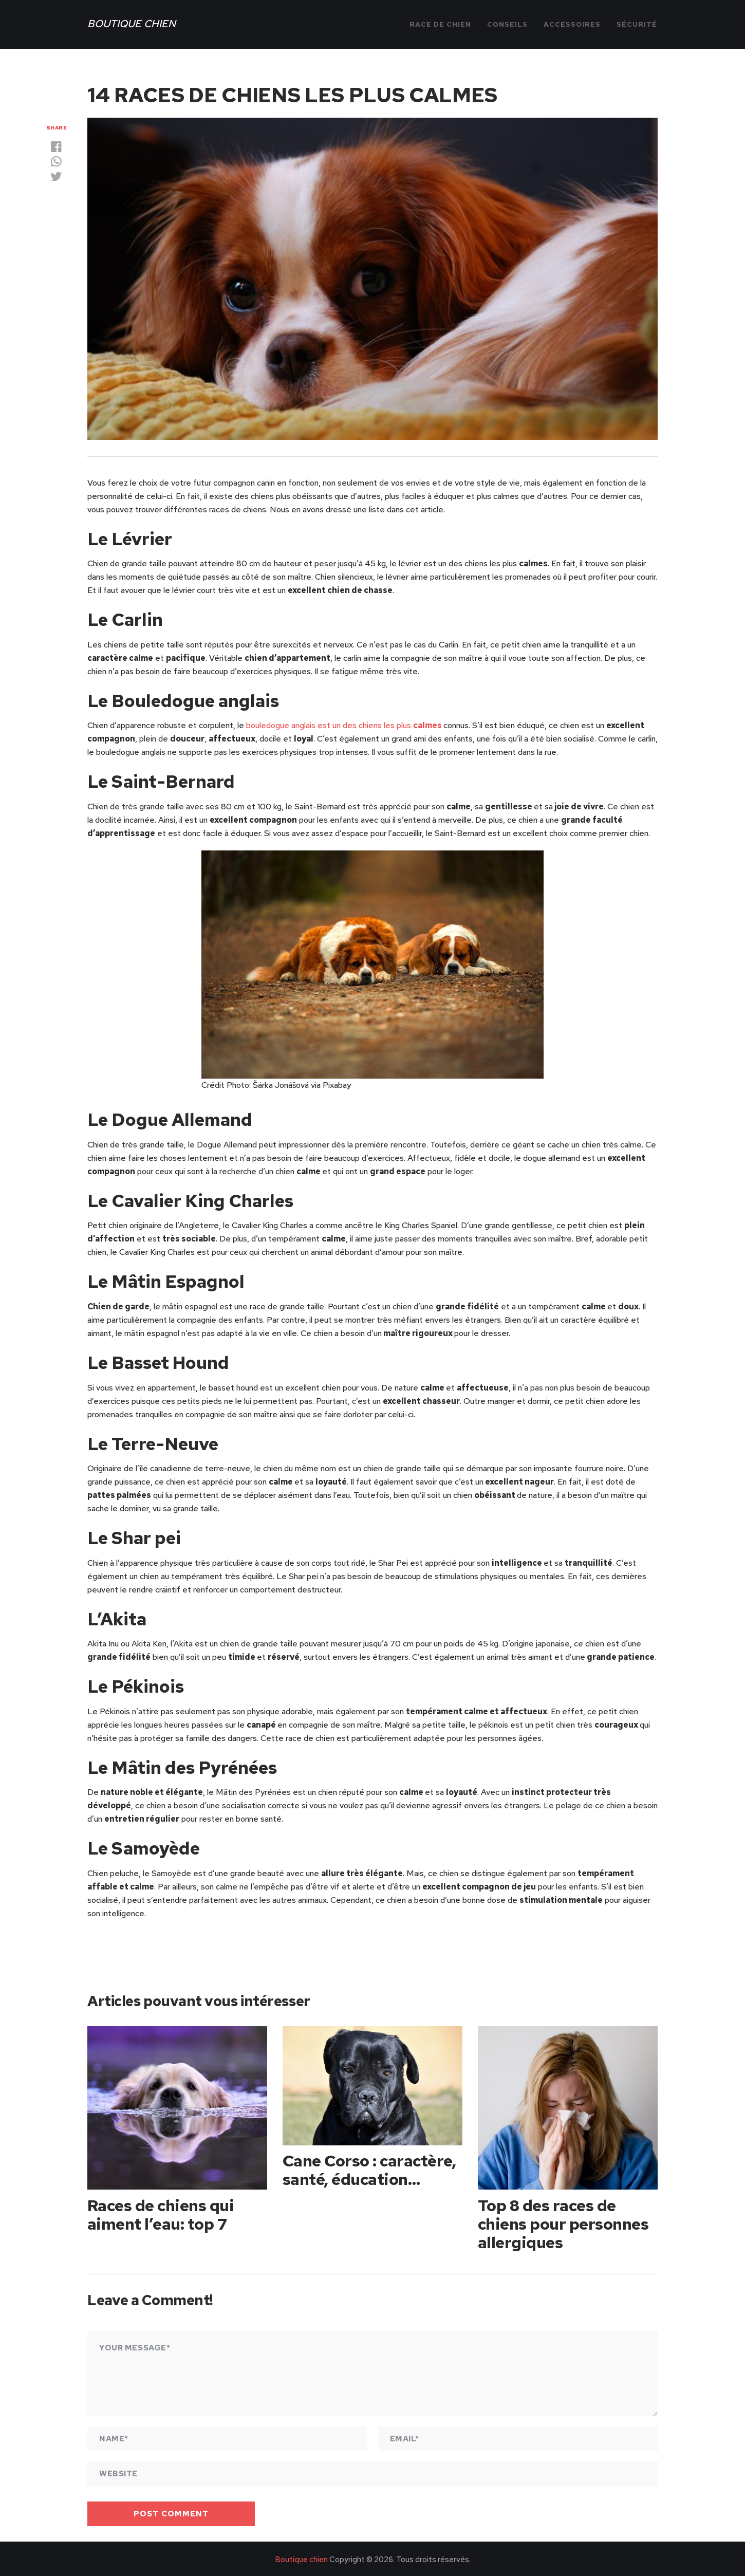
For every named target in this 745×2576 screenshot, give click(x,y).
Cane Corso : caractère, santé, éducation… (371, 2168)
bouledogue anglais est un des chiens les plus (344, 724)
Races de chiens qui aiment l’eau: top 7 (162, 2213)
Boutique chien (131, 23)
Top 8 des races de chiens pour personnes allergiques (564, 2222)
